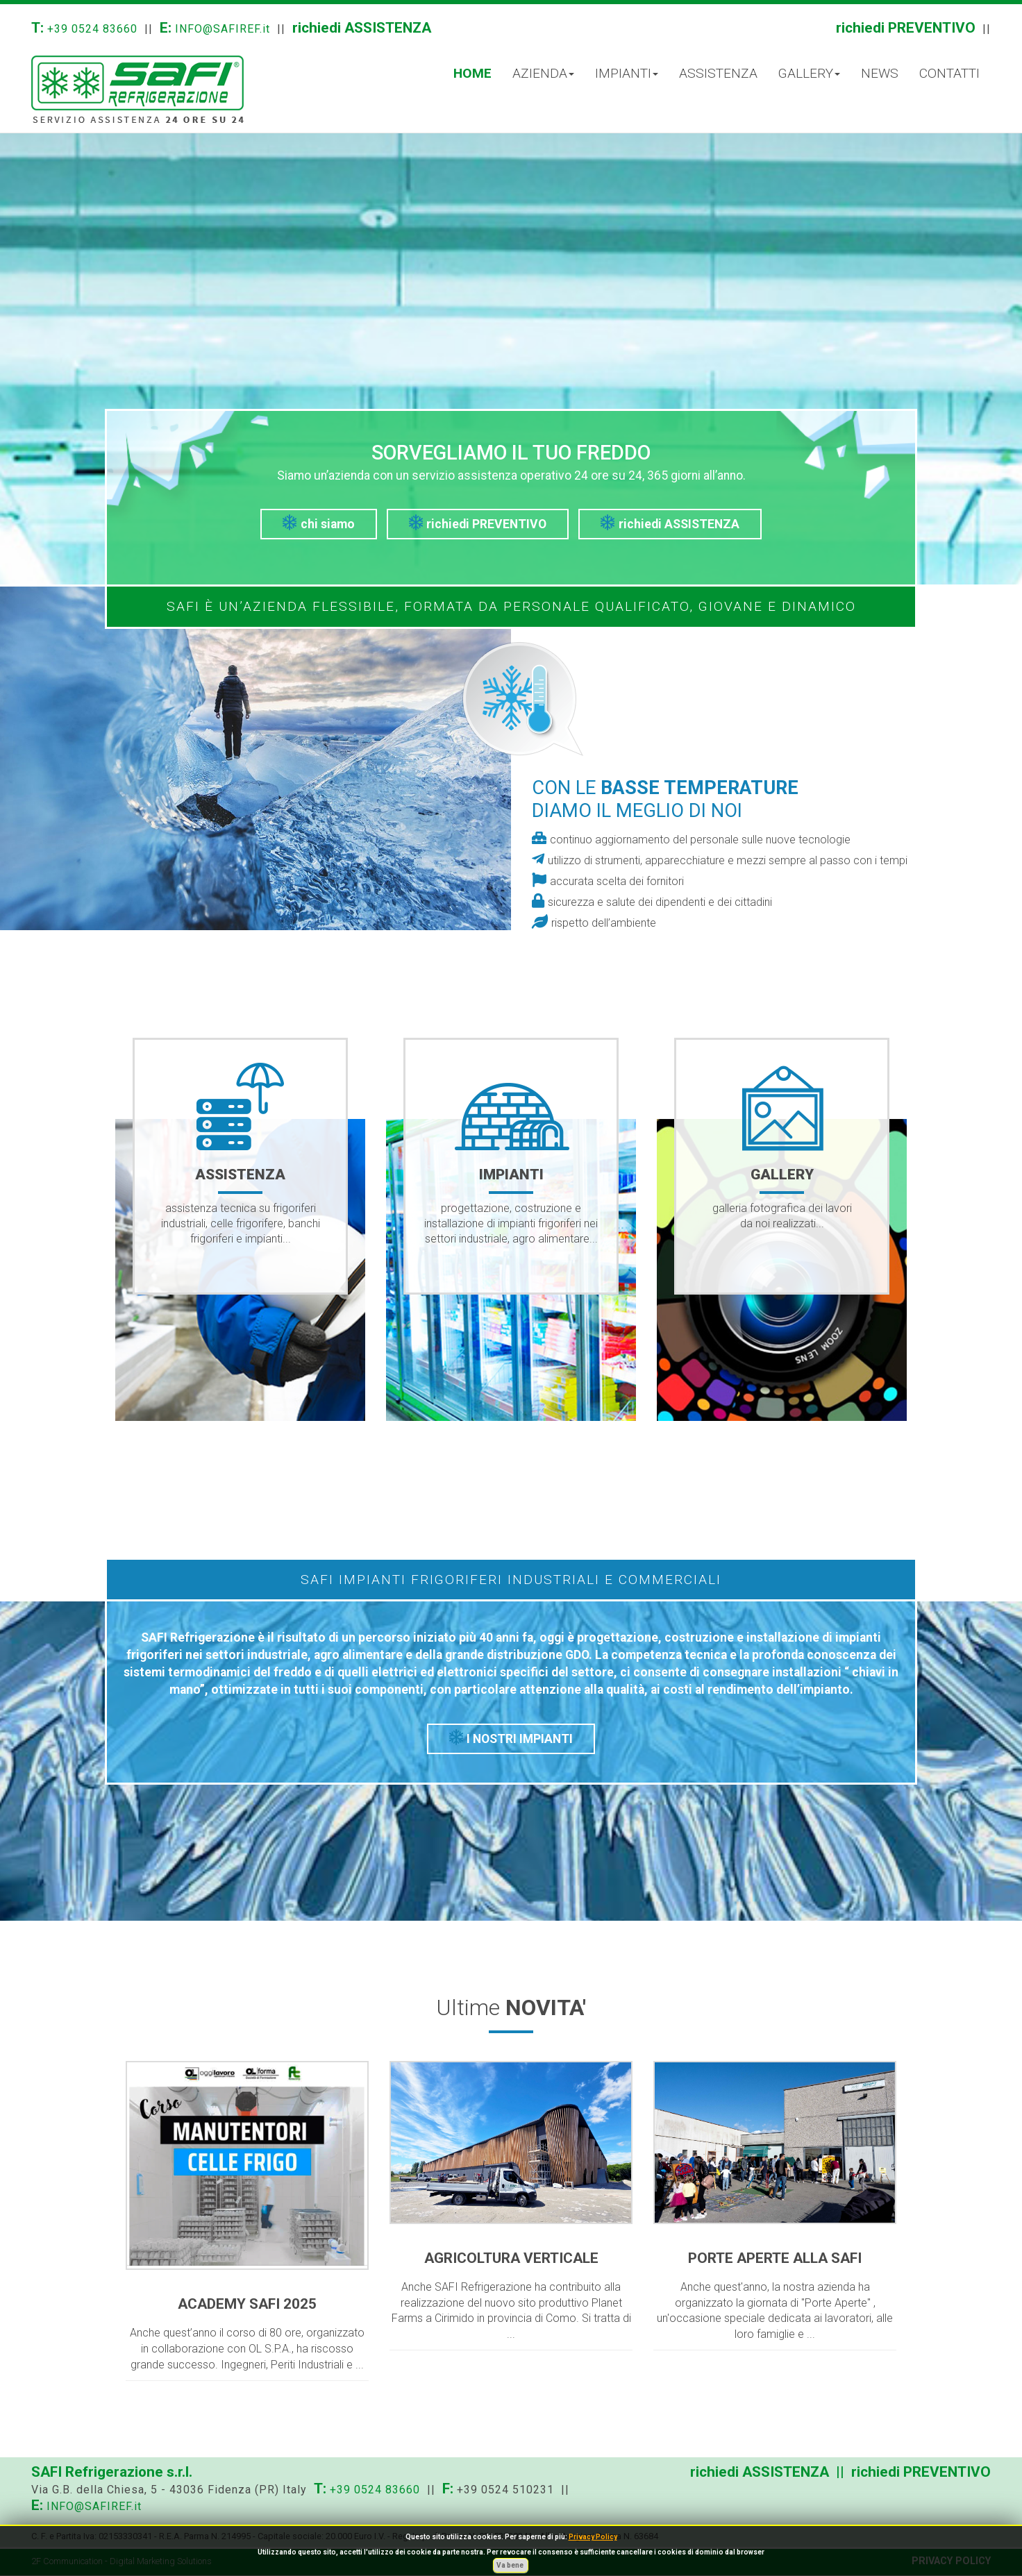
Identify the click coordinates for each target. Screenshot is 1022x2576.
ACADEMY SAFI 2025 (247, 2304)
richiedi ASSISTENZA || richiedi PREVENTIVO (840, 2472)
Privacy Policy (593, 2537)
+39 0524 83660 (92, 28)
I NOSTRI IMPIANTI (511, 1737)
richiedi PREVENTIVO (905, 27)
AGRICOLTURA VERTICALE (511, 2258)
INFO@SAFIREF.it (222, 28)
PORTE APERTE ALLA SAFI (775, 2258)
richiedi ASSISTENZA (361, 27)
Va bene (510, 2565)
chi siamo (319, 522)
